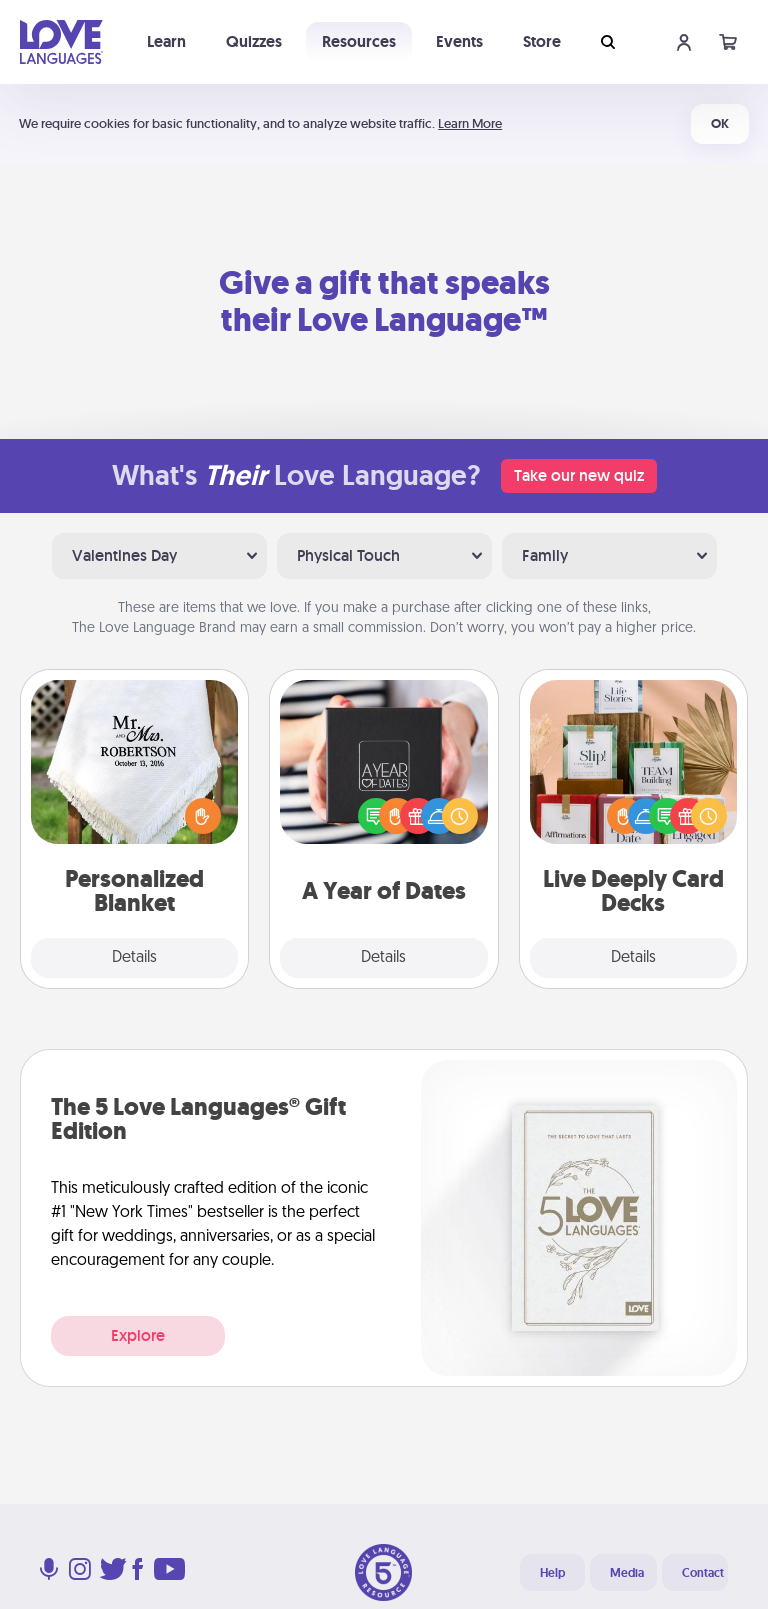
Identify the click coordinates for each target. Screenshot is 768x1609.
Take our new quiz (579, 475)
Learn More (470, 123)
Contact (703, 1573)
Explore (138, 1335)
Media (627, 1573)
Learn (166, 41)
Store (542, 41)
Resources (359, 41)
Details (134, 958)
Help (552, 1573)
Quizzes (254, 41)
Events (459, 41)
